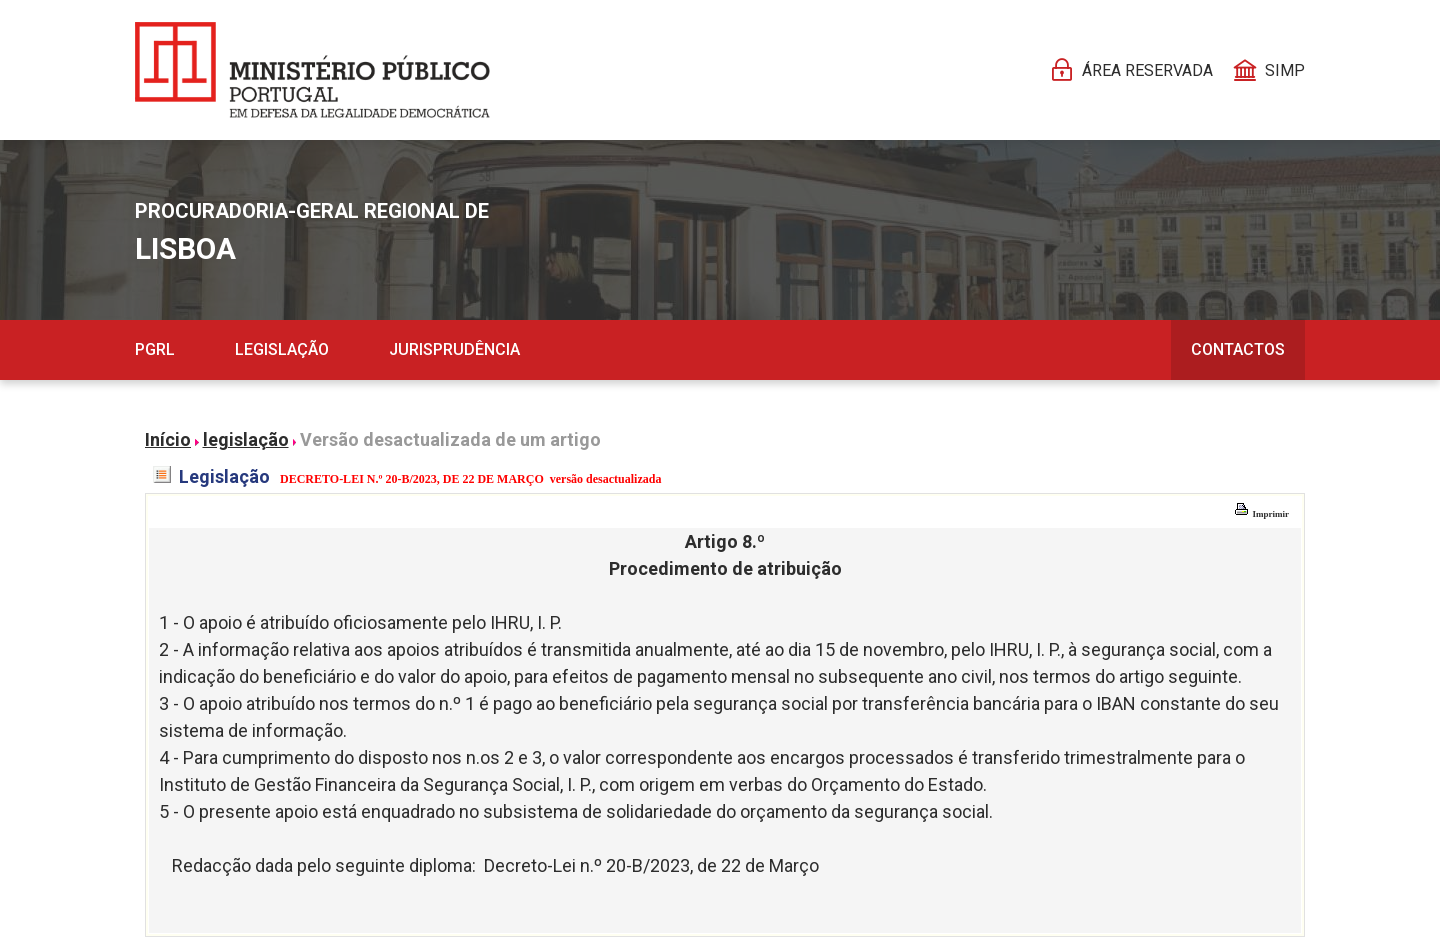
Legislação (282, 349)
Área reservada (1147, 70)
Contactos (1238, 349)
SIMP (1285, 70)
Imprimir (1261, 514)
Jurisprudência (454, 349)
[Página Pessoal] (312, 70)
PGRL (155, 349)
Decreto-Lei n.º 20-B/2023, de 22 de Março (651, 865)
